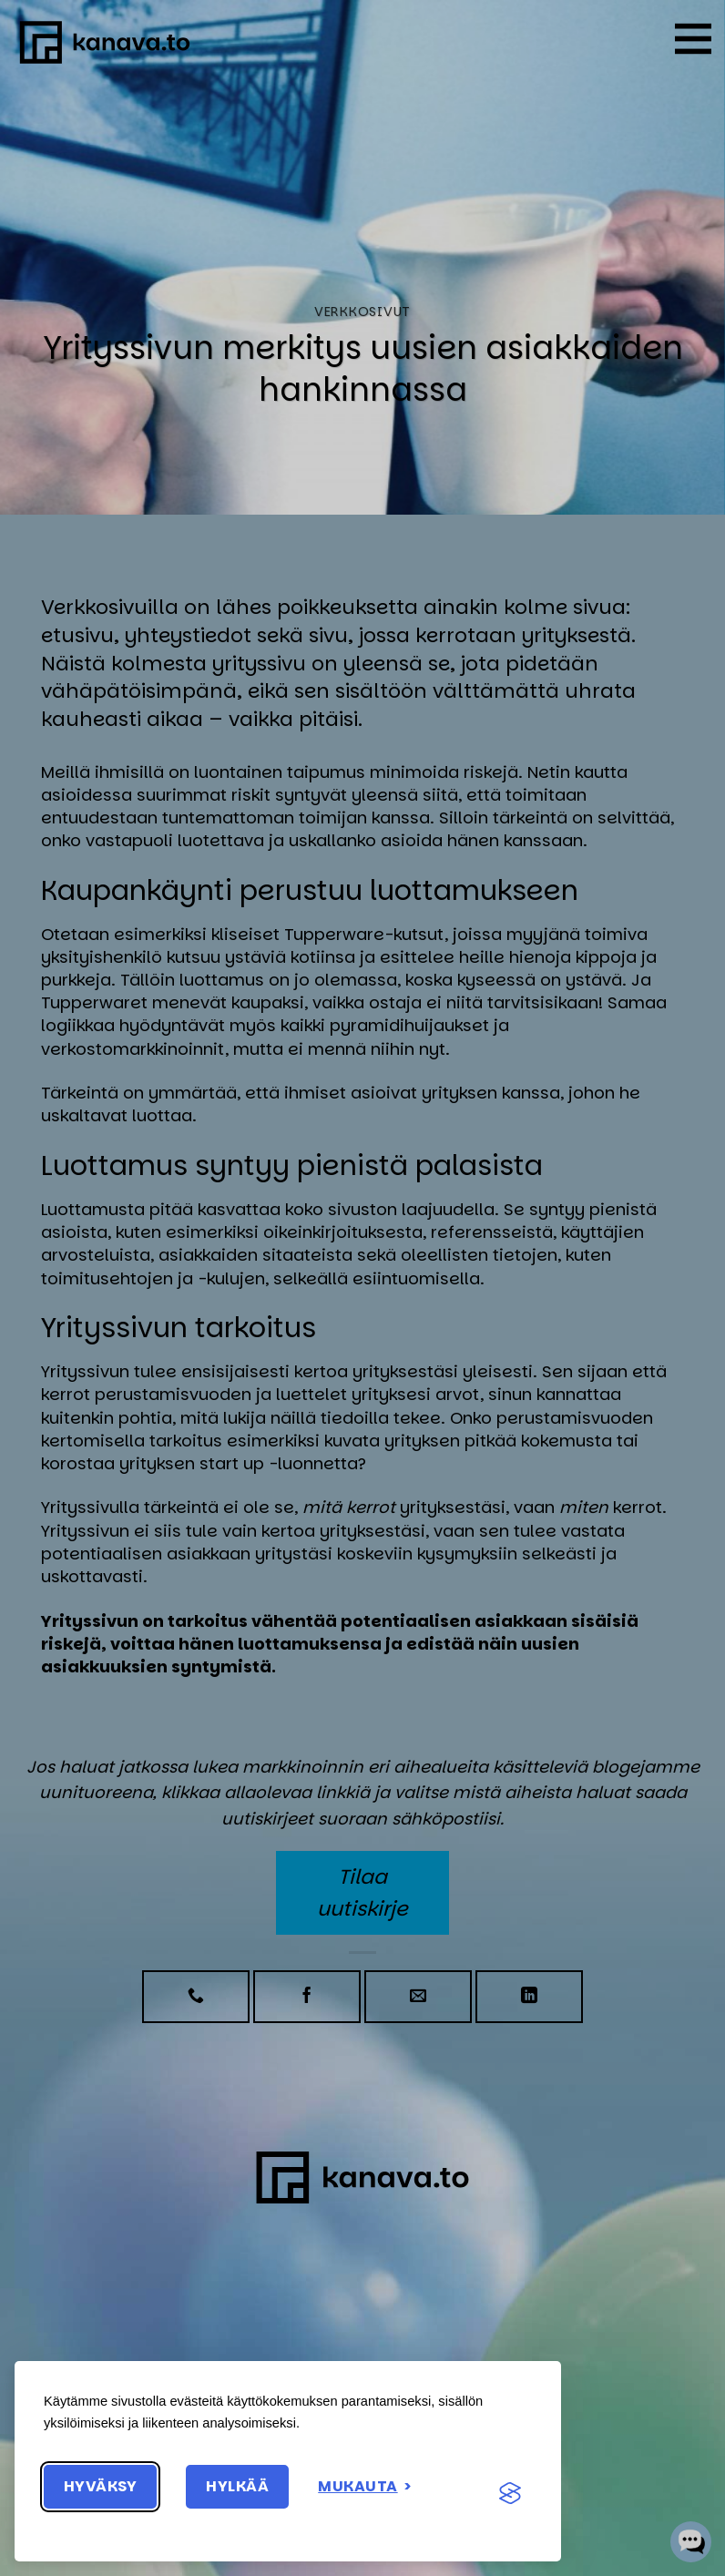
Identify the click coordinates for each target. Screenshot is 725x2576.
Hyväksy (100, 2486)
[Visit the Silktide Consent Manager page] (510, 2494)
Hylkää (237, 2486)
